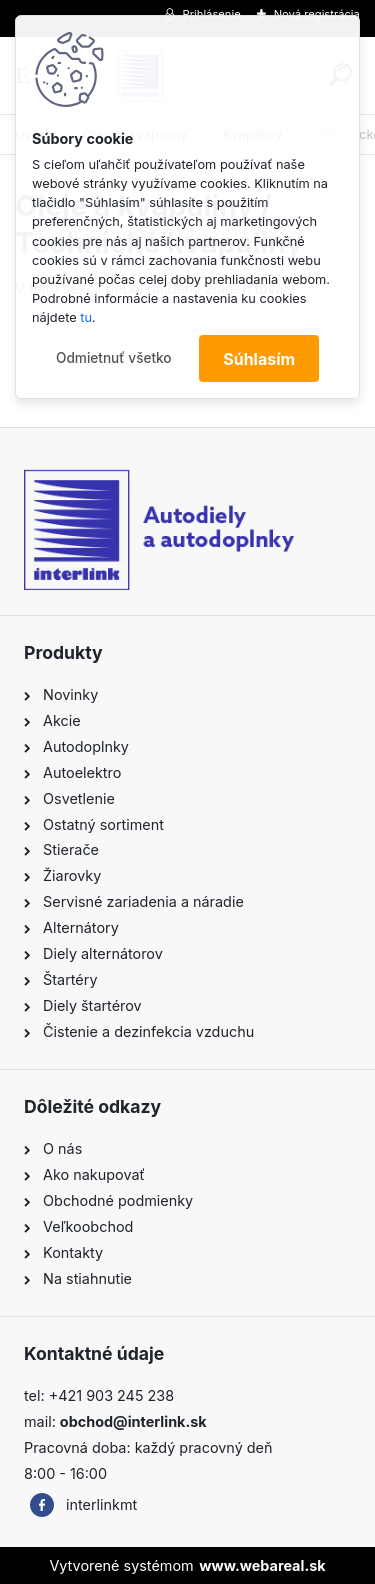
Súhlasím (259, 359)
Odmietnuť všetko (114, 358)
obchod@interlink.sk (133, 1421)
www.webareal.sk (262, 1565)
